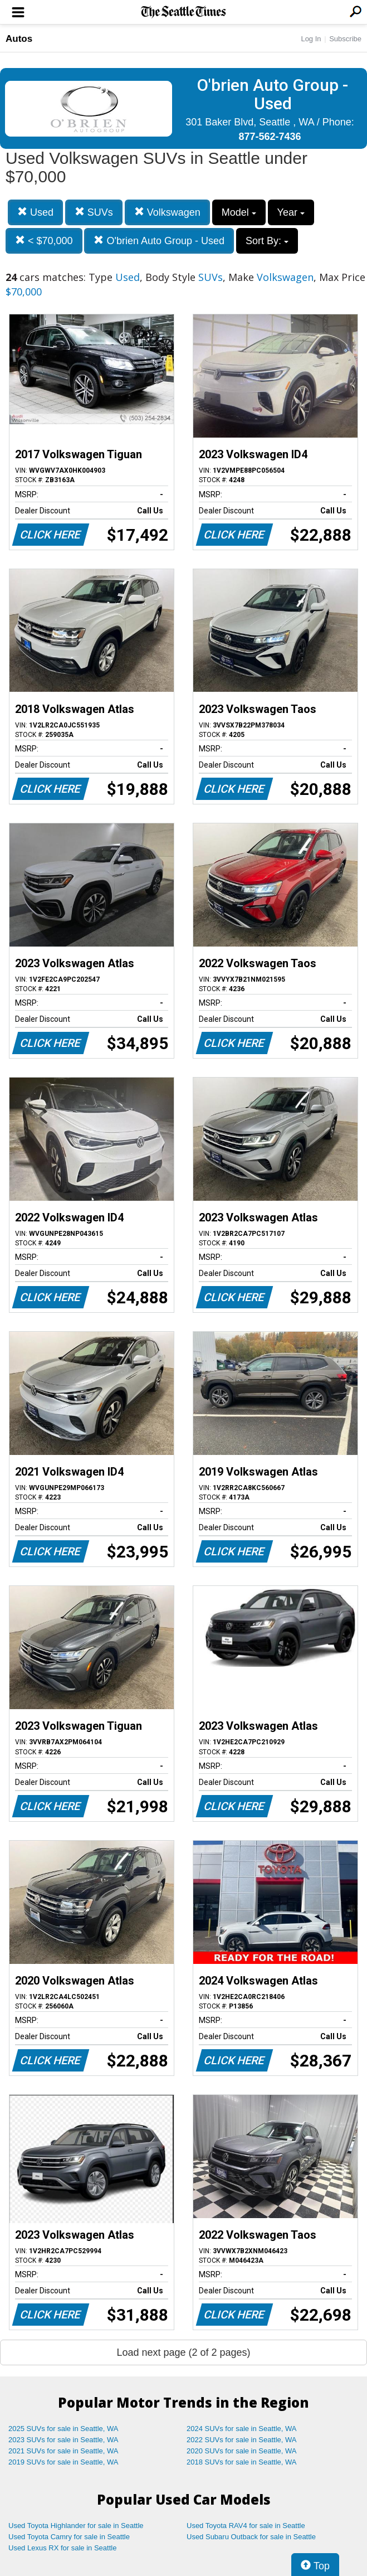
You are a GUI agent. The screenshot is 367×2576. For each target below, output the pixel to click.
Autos (19, 38)
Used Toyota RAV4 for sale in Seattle (246, 2525)
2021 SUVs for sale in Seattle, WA (63, 2451)
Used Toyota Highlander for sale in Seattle (76, 2525)
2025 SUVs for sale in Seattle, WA (63, 2428)
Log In (311, 39)
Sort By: (267, 240)
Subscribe (345, 39)
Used (35, 212)
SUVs (94, 212)
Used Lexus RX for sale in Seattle (62, 2548)
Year (291, 212)
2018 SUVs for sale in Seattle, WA (242, 2462)
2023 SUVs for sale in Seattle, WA (63, 2440)
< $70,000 (44, 240)
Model (239, 212)
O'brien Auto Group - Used (159, 240)
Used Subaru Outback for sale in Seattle (251, 2537)
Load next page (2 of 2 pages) (183, 2352)
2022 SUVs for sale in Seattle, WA (242, 2440)
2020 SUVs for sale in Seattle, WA (242, 2451)
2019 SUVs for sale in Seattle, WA (63, 2462)
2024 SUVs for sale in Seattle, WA (242, 2428)
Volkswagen (167, 212)
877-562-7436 (269, 136)
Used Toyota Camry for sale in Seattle (69, 2537)
